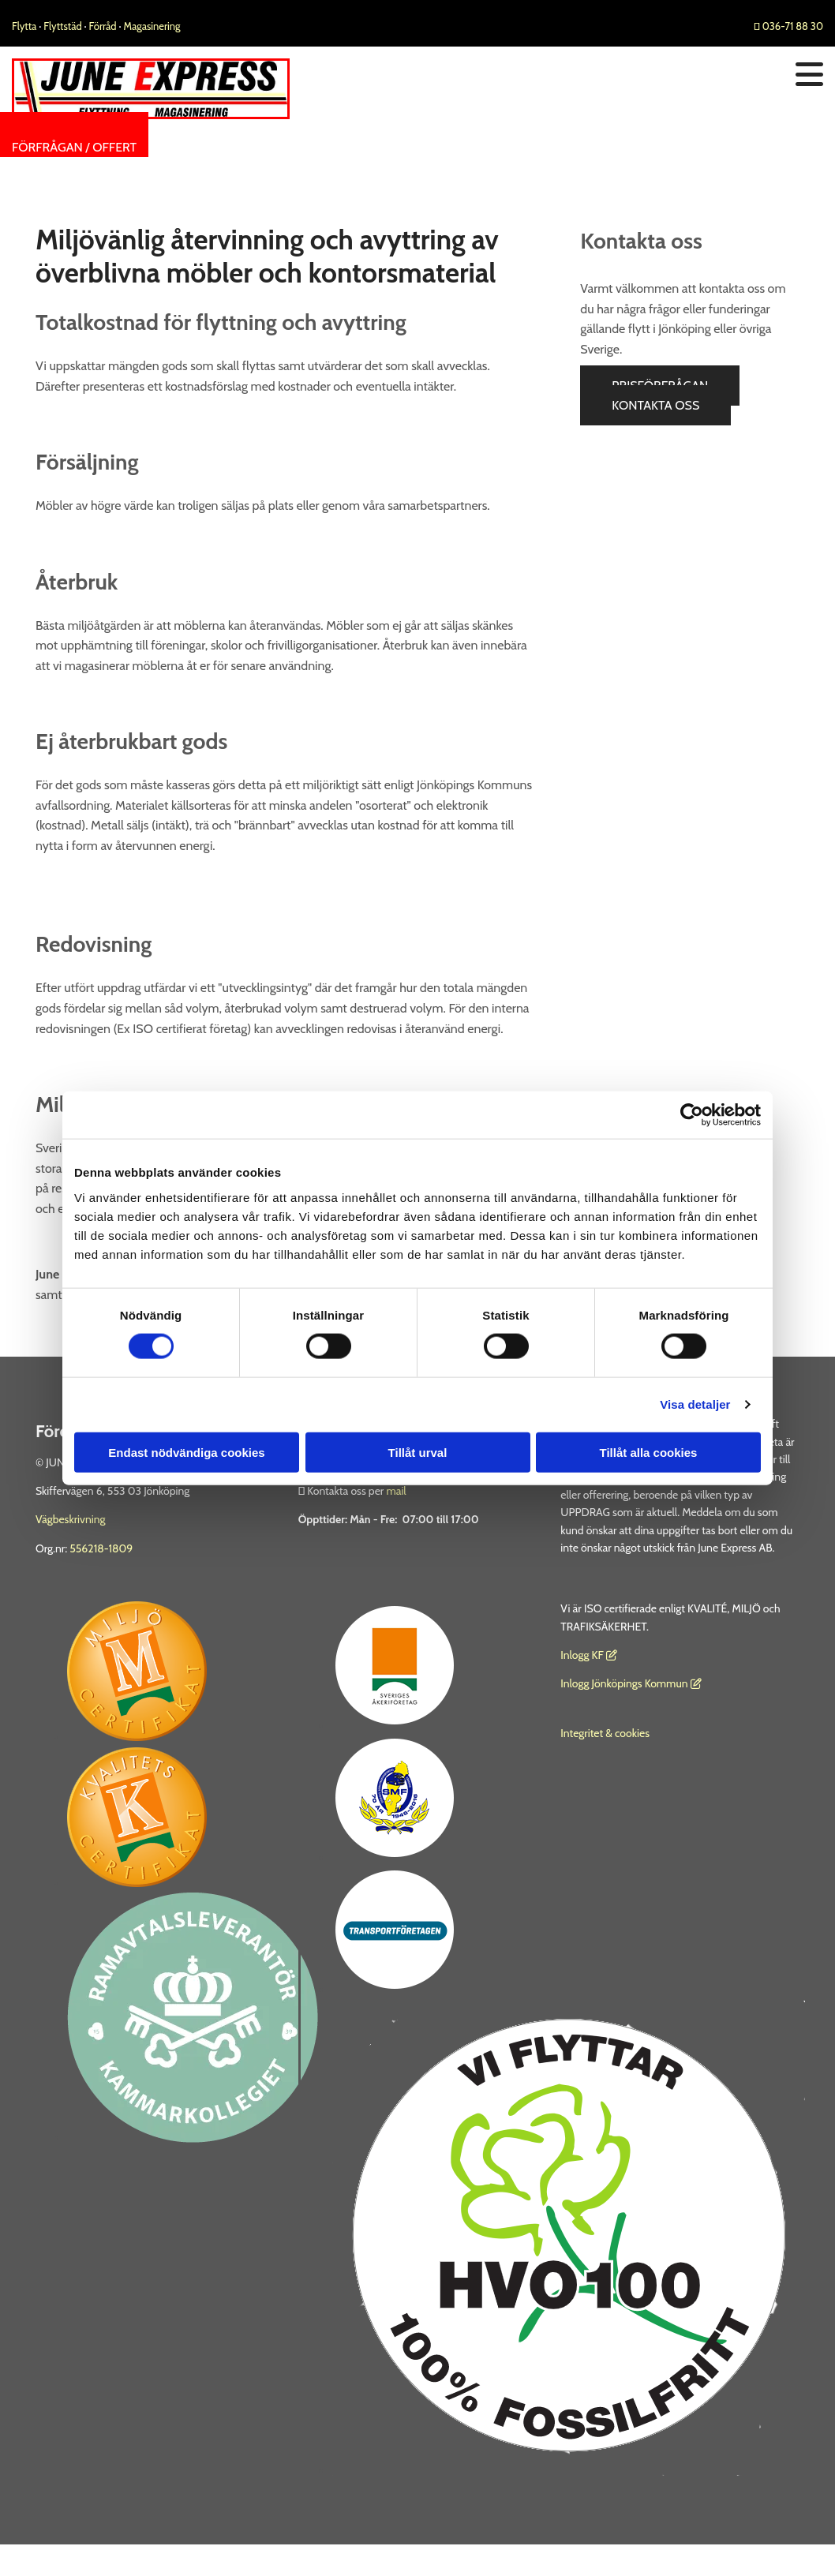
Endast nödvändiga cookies (186, 1451)
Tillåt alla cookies (649, 1451)
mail (396, 1491)
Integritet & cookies (605, 1733)
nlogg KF (584, 1655)
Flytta (24, 26)
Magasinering (152, 26)
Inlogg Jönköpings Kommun (630, 1683)
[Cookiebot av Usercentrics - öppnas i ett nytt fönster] (692, 1115)
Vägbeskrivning (71, 1519)
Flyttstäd (63, 26)
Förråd (104, 26)
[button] (74, 147)
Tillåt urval (417, 1451)
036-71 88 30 (788, 26)
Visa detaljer (695, 1404)
